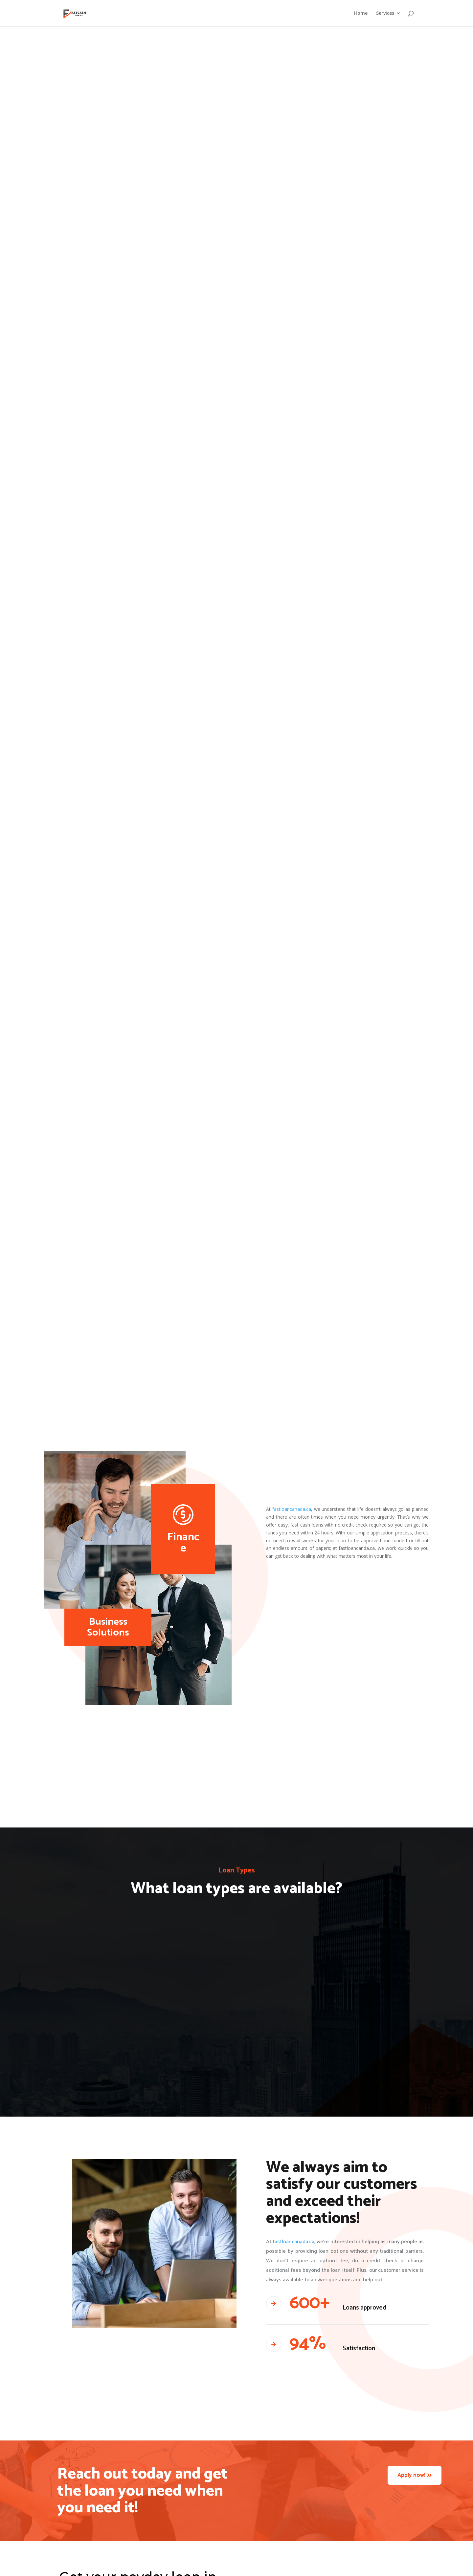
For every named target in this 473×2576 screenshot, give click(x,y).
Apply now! (411, 2475)
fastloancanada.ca (291, 1509)
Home (361, 13)
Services (385, 13)
